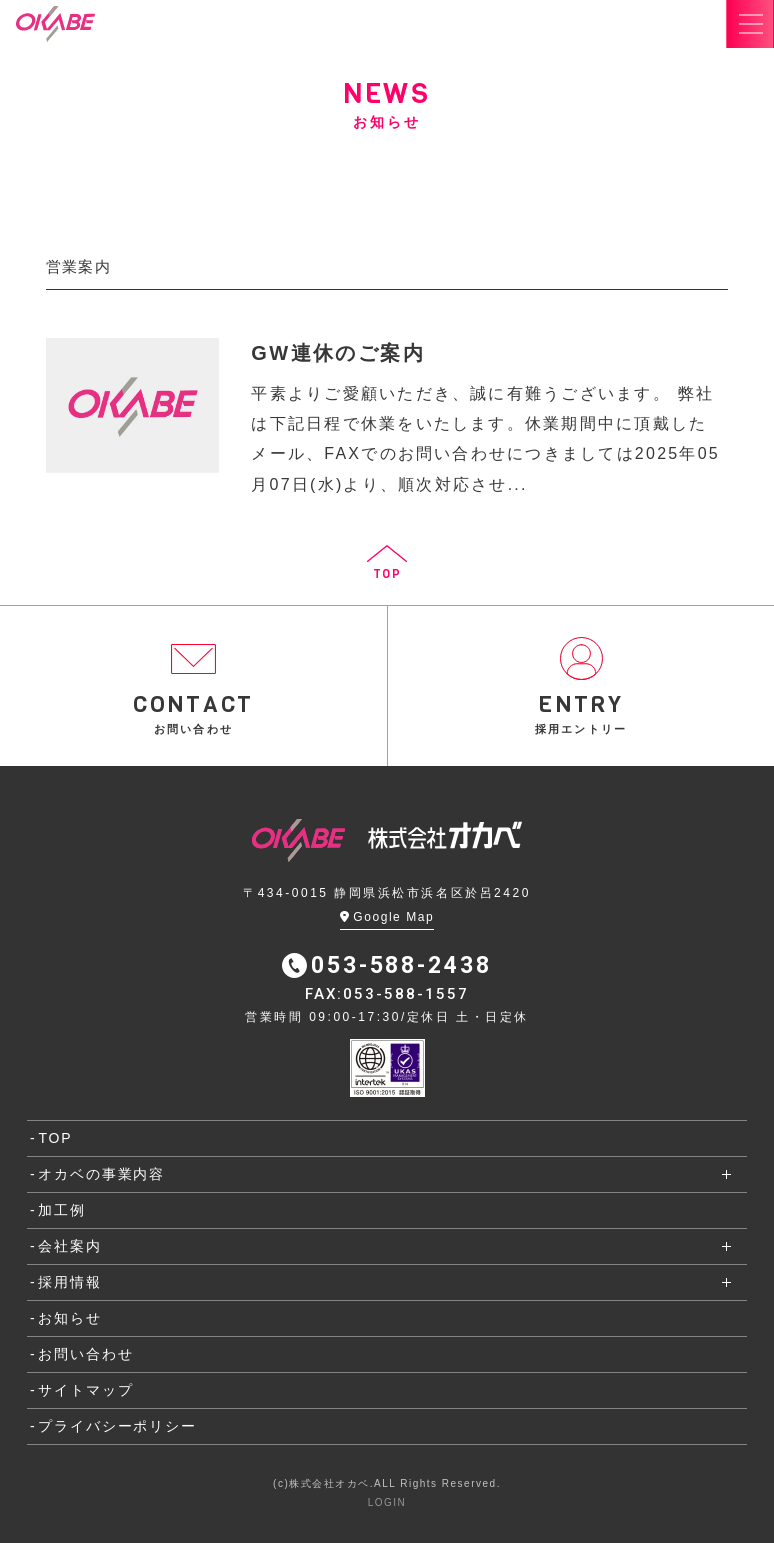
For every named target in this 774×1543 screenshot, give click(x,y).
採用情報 (69, 1282)
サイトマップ (85, 1390)
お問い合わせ (85, 1354)
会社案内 (69, 1246)
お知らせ (69, 1318)
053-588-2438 (387, 965)
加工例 (61, 1210)
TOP (55, 1138)
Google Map (387, 917)
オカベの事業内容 (101, 1174)
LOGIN (387, 1502)
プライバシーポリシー (117, 1426)
